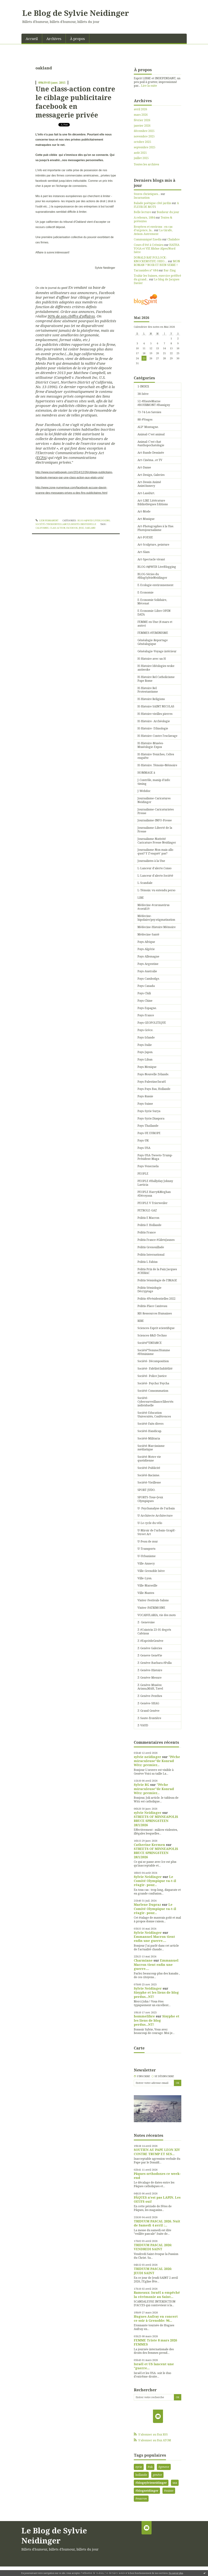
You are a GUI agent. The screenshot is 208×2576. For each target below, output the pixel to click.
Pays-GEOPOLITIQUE (151, 1023)
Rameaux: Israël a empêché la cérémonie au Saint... (157, 2294)
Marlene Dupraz (147, 1904)
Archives (53, 38)
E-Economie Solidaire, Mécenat (152, 601)
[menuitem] (31, 38)
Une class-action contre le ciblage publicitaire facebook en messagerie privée (75, 101)
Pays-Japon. (145, 1052)
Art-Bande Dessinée (150, 453)
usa (174, 2483)
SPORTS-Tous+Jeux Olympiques (150, 1499)
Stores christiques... (147, 194)
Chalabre (173, 239)
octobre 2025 (142, 142)
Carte (139, 2048)
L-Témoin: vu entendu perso (156, 890)
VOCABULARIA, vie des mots (156, 1615)
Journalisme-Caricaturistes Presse (155, 811)
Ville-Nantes (145, 1593)
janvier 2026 (142, 125)
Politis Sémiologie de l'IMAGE (157, 1280)
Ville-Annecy (146, 1563)
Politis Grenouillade (150, 1247)
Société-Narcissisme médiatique (151, 1447)
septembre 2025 (144, 147)
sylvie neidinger (147, 1757)
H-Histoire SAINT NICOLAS (155, 706)
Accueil (32, 38)
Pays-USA (143, 1148)
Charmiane (143, 1960)
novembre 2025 (144, 136)
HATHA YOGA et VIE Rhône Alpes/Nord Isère (156, 248)
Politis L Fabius (147, 1262)
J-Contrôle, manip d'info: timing (153, 782)
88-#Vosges (144, 419)
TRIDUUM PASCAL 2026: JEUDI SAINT (153, 2271)
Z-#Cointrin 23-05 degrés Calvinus (154, 1631)
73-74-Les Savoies (149, 412)
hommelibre (144, 2016)
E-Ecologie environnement (155, 585)
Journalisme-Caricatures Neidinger (154, 800)
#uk (150, 2467)
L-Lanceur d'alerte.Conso (154, 868)
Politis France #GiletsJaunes (156, 1240)
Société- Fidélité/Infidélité (154, 1368)
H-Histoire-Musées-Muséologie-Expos (150, 745)
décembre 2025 (144, 131)
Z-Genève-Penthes (149, 1696)
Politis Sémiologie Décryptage (149, 1289)
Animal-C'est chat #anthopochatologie (150, 443)
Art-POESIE (145, 537)
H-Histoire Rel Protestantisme (147, 690)
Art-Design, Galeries (151, 475)
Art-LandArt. (146, 493)
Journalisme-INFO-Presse (154, 820)
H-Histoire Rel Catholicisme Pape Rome (156, 679)
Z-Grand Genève (148, 1711)
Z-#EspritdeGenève (150, 1641)
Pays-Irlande (146, 1037)
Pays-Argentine (147, 964)
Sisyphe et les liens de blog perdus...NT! (156, 1994)
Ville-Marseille (147, 1585)
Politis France (146, 1232)
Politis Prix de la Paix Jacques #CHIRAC (157, 1271)
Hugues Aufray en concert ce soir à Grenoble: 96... (156, 2318)
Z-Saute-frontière (149, 1718)
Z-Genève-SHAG (148, 1703)
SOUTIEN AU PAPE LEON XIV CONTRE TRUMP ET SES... (157, 2152)
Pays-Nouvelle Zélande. (153, 1074)
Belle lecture (142, 212)
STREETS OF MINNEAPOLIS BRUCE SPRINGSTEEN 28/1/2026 (156, 1821)
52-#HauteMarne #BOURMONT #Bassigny (153, 403)
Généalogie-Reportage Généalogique (152, 642)
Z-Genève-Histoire (149, 1670)
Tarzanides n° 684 (146, 270)
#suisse (169, 2491)
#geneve (163, 2467)
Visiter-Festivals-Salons (153, 1600)
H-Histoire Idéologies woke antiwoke (155, 667)
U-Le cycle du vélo (149, 1523)
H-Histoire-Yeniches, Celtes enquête (155, 756)
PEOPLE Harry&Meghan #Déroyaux (154, 1193)
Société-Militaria (148, 1438)
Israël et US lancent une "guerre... (154, 2366)
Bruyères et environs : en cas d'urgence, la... (153, 228)
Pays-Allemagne (148, 956)
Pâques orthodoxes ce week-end (157, 2175)
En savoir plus (176, 2573)
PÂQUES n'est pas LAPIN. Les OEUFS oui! (157, 2199)
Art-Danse (144, 467)
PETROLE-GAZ (147, 1210)
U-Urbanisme (146, 1556)
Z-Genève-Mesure (149, 1677)
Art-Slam (143, 552)
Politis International (150, 1254)
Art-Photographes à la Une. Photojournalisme (155, 528)
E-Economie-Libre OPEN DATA (154, 612)
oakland (90, 527)
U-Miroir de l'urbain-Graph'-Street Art (156, 1532)
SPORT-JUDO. (146, 1490)
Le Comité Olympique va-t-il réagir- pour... (155, 1881)
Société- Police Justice (152, 1376)
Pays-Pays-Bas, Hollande (153, 1089)
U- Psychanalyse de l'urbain (156, 1508)
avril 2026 (140, 109)
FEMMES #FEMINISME (152, 633)
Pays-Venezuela (148, 1166)
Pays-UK (143, 1140)
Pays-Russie (145, 1096)
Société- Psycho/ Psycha (153, 1383)
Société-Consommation (152, 1391)
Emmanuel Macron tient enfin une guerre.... (154, 1938)
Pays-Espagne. (147, 1008)
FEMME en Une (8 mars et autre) (154, 623)
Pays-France (145, 1015)
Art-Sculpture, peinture (153, 544)
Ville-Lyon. (144, 1578)
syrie (138, 2467)
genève (157, 2475)
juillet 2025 (141, 158)
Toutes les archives (146, 164)
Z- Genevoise (146, 1622)
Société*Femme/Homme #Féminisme (153, 1352)
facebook (72, 527)
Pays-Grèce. (145, 1030)
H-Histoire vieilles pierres (154, 714)
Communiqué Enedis (148, 239)
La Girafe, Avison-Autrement (153, 232)
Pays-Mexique (146, 1067)
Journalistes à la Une (151, 861)
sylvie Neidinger (147, 1812)
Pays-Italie (144, 1045)
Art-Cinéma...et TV (149, 460)
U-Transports (146, 1549)
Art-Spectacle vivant (151, 559)
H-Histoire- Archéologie (153, 721)
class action (57, 527)
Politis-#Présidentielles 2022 (156, 1299)
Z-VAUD (142, 1725)
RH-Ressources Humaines (154, 1313)
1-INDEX (143, 386)
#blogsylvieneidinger (151, 2483)
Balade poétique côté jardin (152, 203)
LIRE (140, 898)
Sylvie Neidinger (148, 1877)
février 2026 (142, 120)
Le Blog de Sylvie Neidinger (75, 13)
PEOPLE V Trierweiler (152, 1203)
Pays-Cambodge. (148, 979)
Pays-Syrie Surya (148, 1111)
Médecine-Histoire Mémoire (156, 927)
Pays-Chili (144, 993)
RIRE (140, 1321)
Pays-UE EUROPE (149, 1133)
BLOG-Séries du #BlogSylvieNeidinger (152, 576)
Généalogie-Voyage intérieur (157, 651)
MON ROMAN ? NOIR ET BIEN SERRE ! (157, 263)
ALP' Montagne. (148, 427)
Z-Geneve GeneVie (149, 1655)
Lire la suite (149, 86)
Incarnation (142, 198)
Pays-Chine (144, 1001)
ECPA (41, 457)
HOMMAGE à (146, 772)
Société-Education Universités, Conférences (154, 1414)
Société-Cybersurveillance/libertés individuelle (66, 524)
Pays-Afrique (146, 942)
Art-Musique (146, 519)
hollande (141, 2475)
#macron (141, 2498)
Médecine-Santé (148, 934)
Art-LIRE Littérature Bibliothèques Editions (152, 502)
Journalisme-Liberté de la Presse (154, 829)
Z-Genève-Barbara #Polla (154, 1663)
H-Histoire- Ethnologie (152, 728)
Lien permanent (47, 520)
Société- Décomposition (153, 1361)
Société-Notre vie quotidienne (149, 1458)
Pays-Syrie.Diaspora (150, 1118)
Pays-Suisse (145, 1104)
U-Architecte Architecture (155, 1515)
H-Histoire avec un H (151, 659)
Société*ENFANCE (149, 1343)
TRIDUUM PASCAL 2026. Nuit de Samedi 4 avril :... (157, 2223)
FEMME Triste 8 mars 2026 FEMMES (155, 2342)
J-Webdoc (144, 791)
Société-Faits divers (150, 1424)
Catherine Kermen (149, 1845)
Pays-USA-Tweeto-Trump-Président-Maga (155, 1157)
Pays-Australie (147, 971)
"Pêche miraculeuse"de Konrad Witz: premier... (157, 1761)
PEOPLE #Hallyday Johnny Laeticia (155, 1183)
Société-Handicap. (149, 1431)
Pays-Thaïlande (147, 1126)
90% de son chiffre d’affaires (71, 316)
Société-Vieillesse (149, 1482)
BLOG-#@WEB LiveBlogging (94, 520)
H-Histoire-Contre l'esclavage (157, 736)
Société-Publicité (148, 1468)
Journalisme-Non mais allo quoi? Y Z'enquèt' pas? (155, 851)
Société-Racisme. (148, 1475)
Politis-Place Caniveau (152, 1306)
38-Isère (143, 394)
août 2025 (140, 153)
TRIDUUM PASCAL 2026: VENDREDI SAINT (153, 2247)
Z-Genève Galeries (149, 1648)
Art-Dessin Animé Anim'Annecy (149, 484)
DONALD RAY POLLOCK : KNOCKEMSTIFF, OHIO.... (150, 259)
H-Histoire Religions (151, 699)
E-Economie (145, 592)
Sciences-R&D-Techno (152, 1335)
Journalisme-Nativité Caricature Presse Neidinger (156, 840)
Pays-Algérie (146, 949)
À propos (77, 38)
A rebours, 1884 (144, 217)
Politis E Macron (148, 1218)
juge (81, 527)
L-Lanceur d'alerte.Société (155, 876)
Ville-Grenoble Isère (151, 1571)
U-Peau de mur (147, 1541)
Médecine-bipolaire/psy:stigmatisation (156, 918)
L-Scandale (144, 883)
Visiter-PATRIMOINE (151, 1608)
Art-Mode (144, 511)
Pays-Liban (144, 1059)
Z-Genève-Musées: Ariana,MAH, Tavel (150, 1687)
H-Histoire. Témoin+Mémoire (157, 765)
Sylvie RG (141, 1784)
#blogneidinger (146, 2491)
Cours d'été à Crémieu (149, 245)
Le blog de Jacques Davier (156, 281)
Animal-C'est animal (151, 434)
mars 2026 (141, 115)
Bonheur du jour (168, 212)
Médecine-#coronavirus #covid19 (153, 907)
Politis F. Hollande (149, 1225)
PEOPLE (142, 1173)
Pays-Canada (146, 986)
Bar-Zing (170, 270)
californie (42, 527)
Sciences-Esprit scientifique (156, 1328)
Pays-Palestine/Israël (151, 1082)
